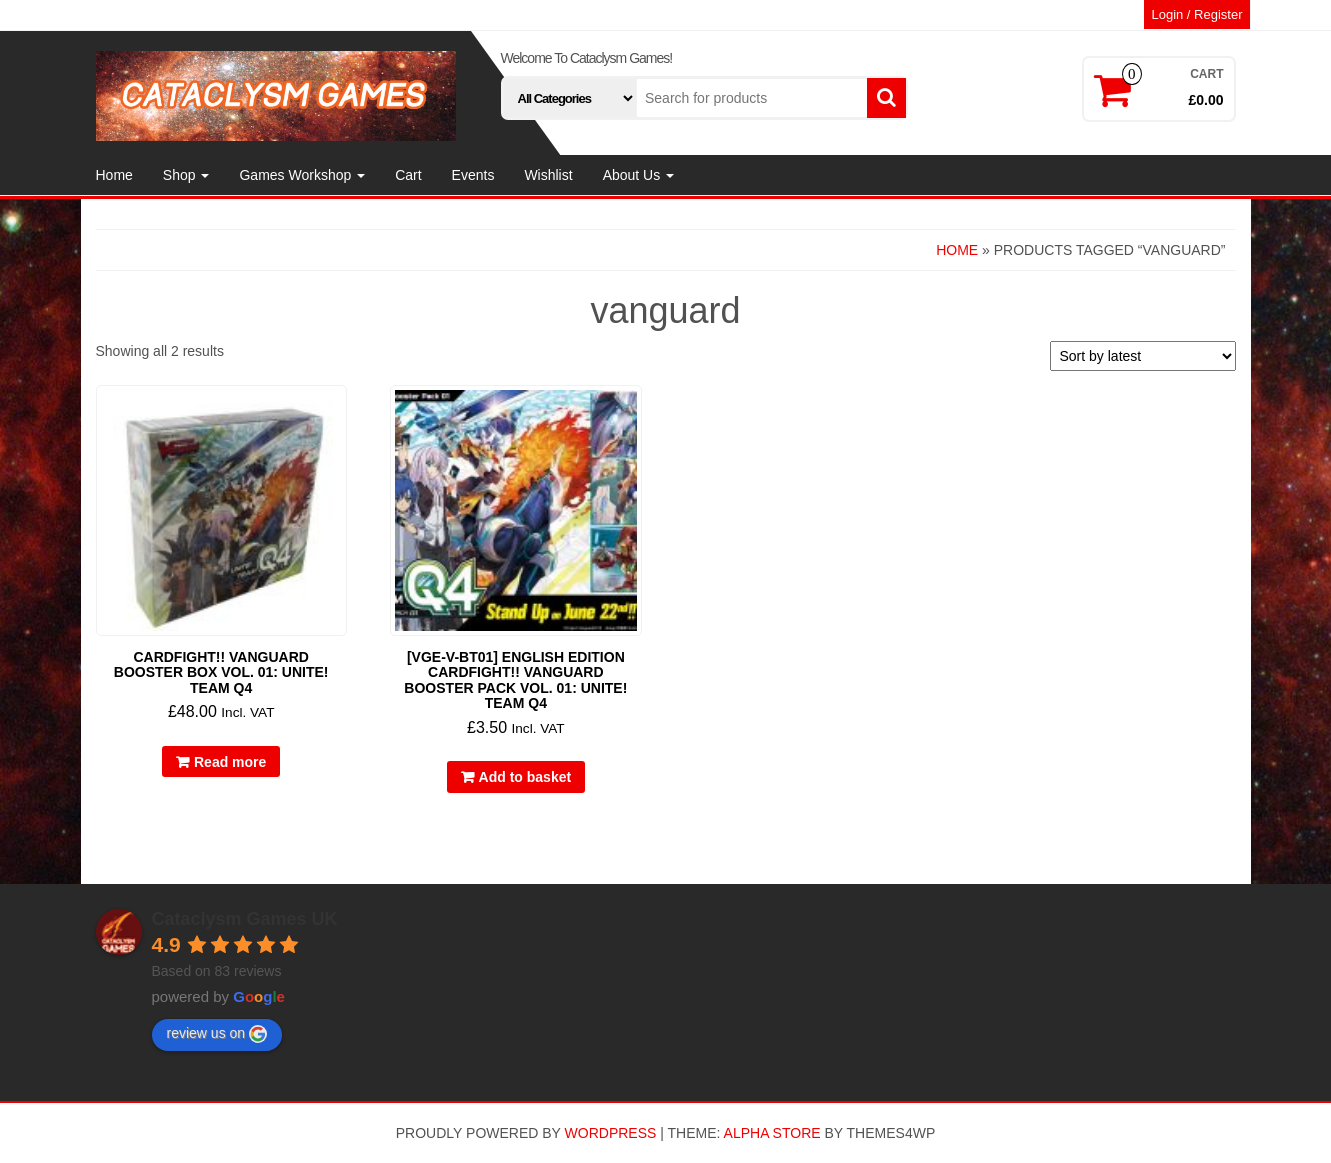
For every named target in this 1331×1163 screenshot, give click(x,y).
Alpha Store (772, 1133)
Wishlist (548, 175)
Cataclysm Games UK (245, 919)
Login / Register (1196, 14)
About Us (638, 175)
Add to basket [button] (525, 777)
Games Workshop (302, 175)
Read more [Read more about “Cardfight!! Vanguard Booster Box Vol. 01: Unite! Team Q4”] (230, 762)
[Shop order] (1143, 356)
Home (114, 175)
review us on (217, 1034)
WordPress (611, 1133)
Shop (186, 175)
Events (473, 175)
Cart (408, 175)
